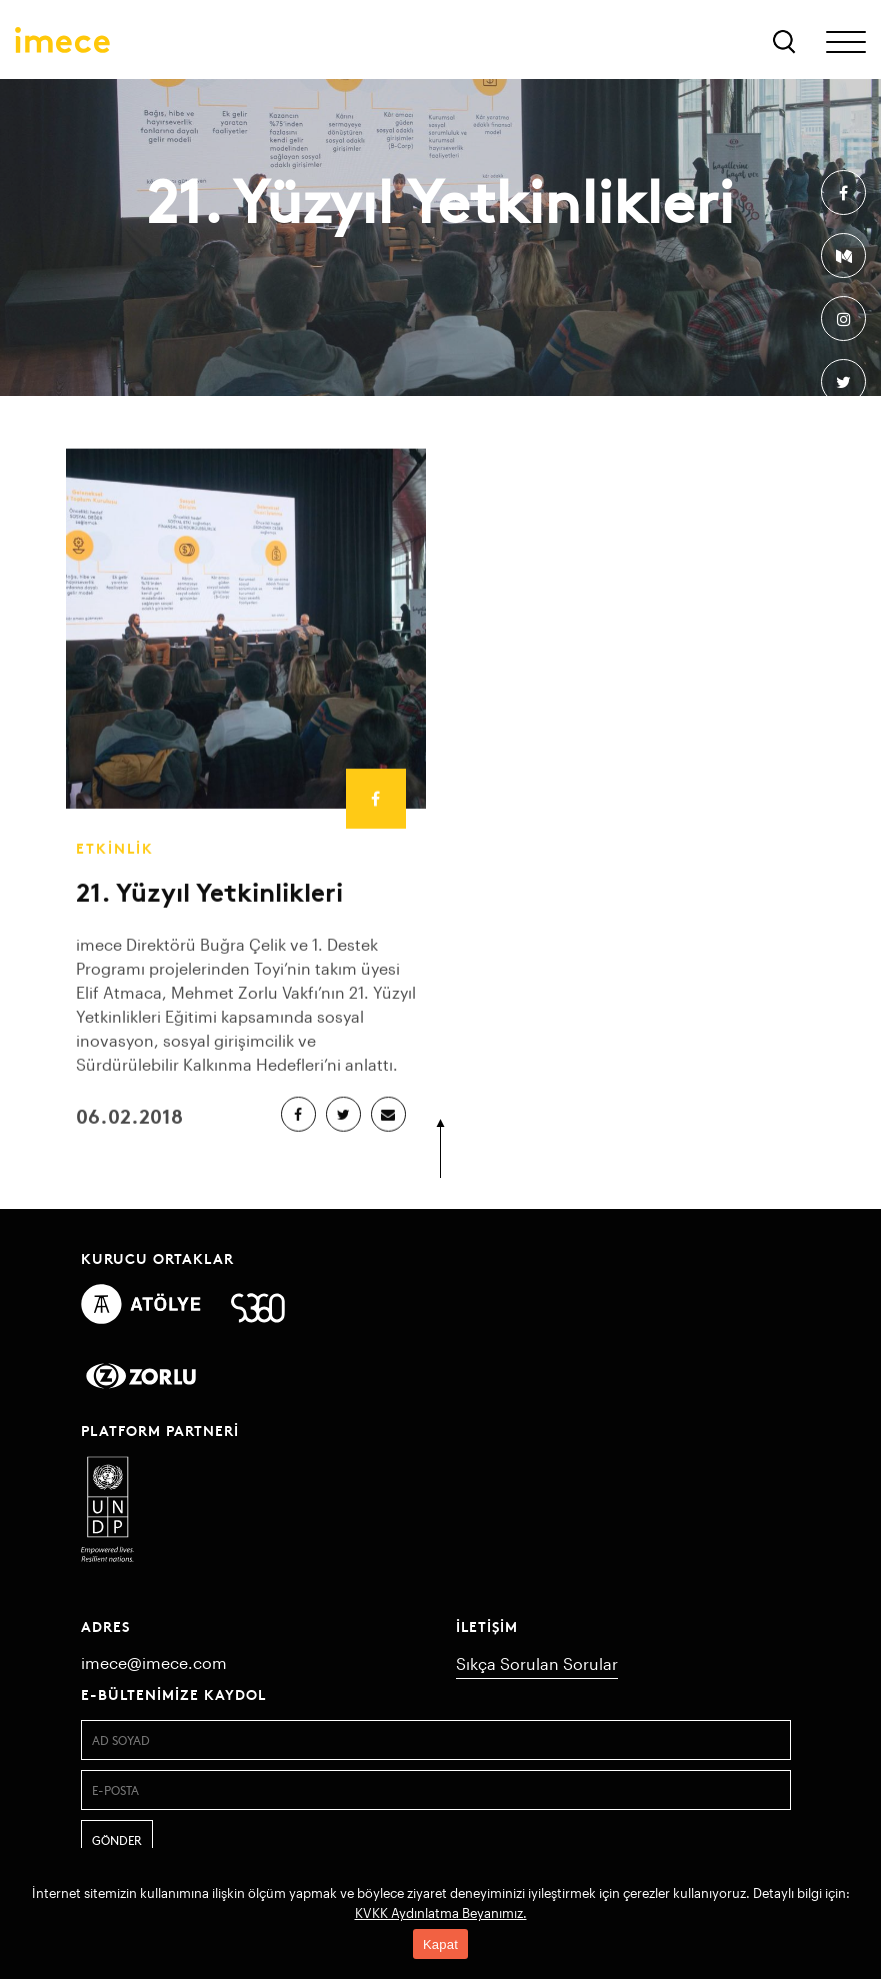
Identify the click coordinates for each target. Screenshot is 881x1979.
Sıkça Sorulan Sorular (537, 1663)
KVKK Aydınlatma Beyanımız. (441, 1913)
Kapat (440, 1944)
